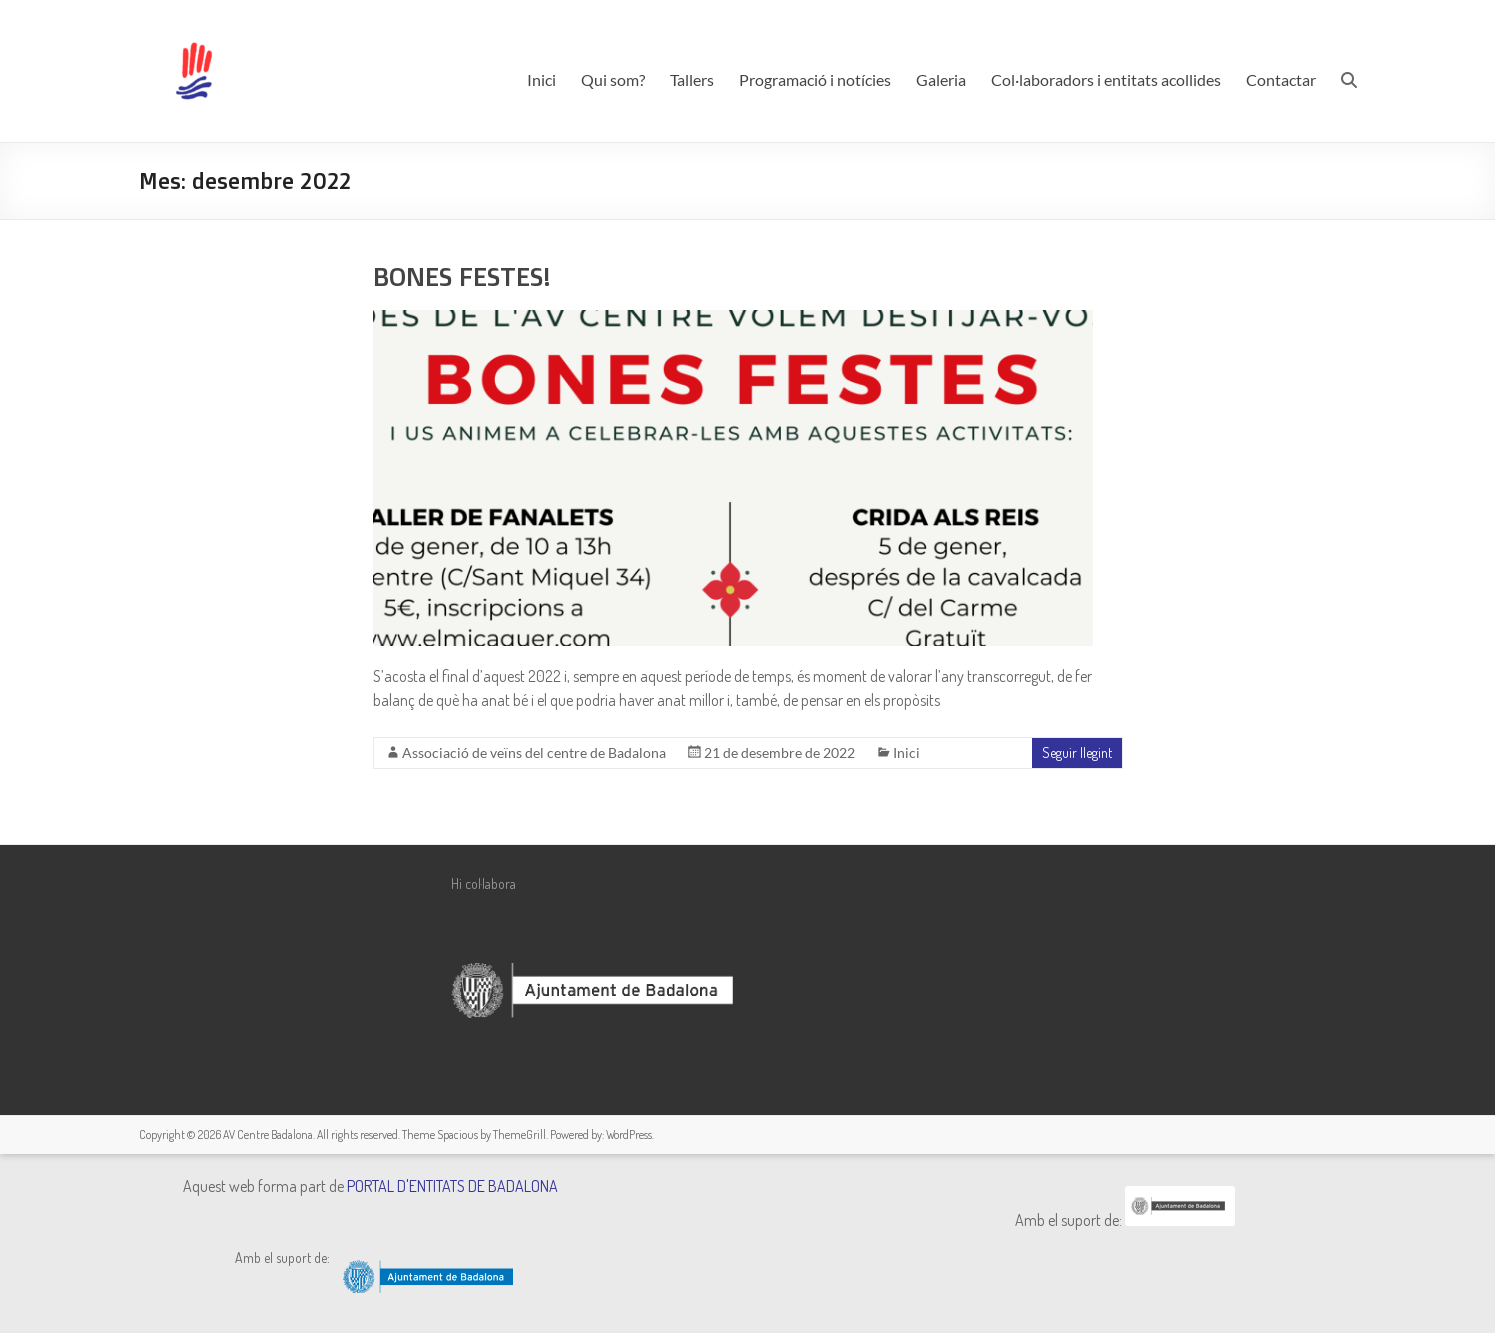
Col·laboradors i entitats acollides (1106, 79)
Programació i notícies (815, 79)
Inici (541, 79)
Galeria (941, 79)
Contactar (1281, 79)
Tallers (692, 79)
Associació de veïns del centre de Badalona (534, 752)
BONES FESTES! (461, 276)
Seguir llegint (1077, 752)
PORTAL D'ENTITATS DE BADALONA (452, 1186)
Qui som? (613, 79)
